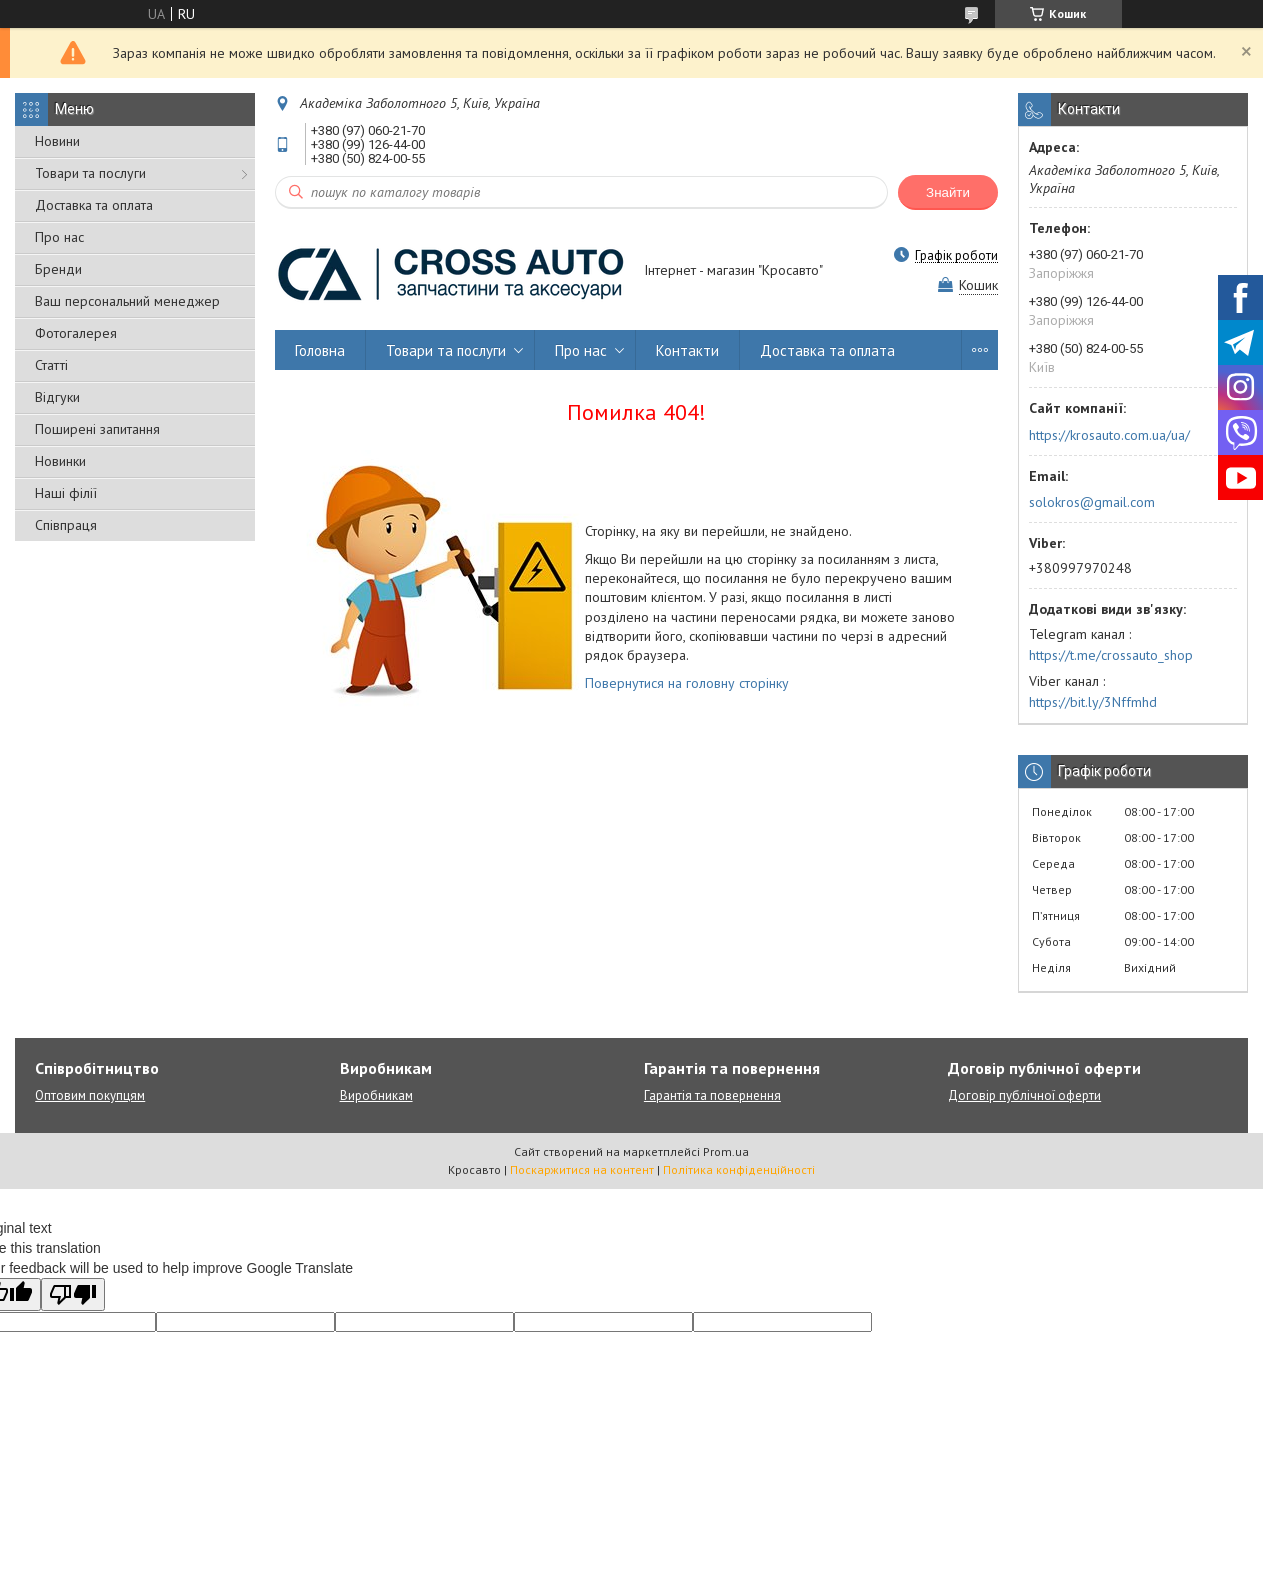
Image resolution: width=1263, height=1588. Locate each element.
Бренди (58, 269)
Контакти (687, 350)
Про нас (59, 237)
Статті (51, 365)
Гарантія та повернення (712, 1095)
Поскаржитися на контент (582, 1169)
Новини (57, 141)
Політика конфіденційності (739, 1169)
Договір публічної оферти (1024, 1095)
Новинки (60, 461)
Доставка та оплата (94, 205)
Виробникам (376, 1095)
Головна (320, 350)
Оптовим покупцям (90, 1095)
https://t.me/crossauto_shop (1111, 655)
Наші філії (66, 493)
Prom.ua (726, 1151)
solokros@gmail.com (1092, 502)
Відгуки (57, 397)
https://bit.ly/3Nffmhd (1093, 702)
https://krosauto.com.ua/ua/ (1109, 435)
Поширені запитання (97, 429)
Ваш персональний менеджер (127, 301)
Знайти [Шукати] (948, 192)
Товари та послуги (90, 173)
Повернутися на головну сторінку (687, 683)
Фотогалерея (76, 333)
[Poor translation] (73, 1294)
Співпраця (66, 525)
